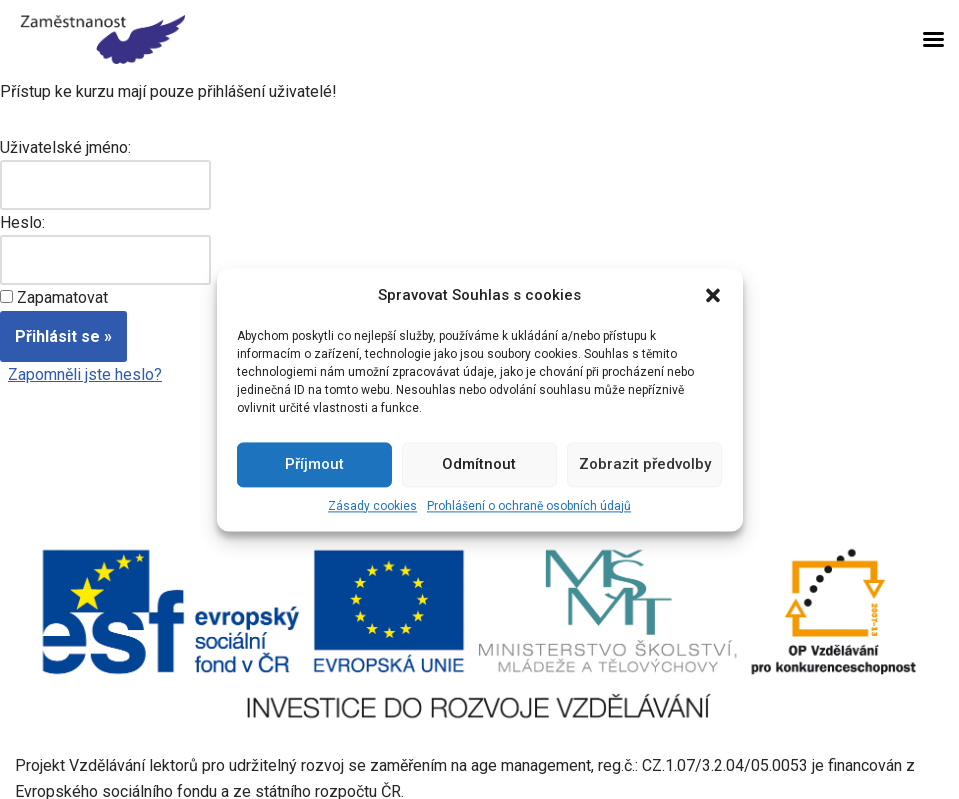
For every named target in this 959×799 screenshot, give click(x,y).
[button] (713, 295)
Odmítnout (479, 464)
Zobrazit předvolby (645, 464)
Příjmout (314, 464)
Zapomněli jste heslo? (85, 374)
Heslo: (22, 222)
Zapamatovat (62, 297)
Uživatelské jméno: (65, 147)
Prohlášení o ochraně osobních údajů (529, 506)
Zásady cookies (372, 506)
